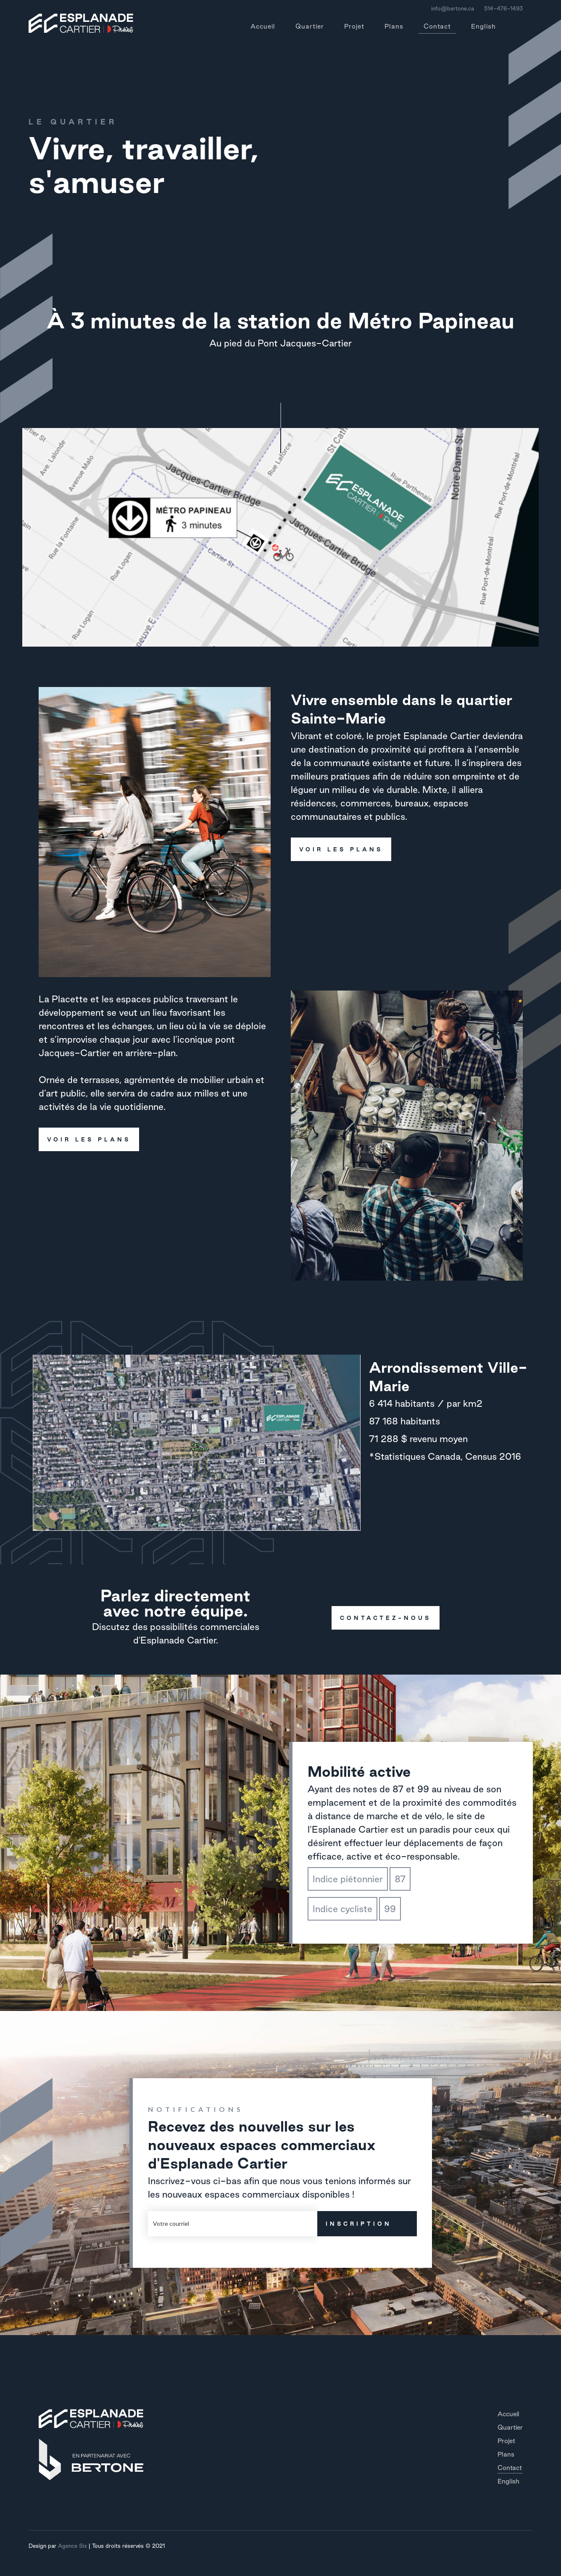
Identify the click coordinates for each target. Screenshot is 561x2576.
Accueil (262, 26)
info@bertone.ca (452, 8)
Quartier (309, 26)
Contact (437, 28)
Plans (394, 26)
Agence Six (72, 2546)
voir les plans (337, 849)
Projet (354, 26)
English (483, 26)
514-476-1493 (503, 8)
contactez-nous (381, 1618)
